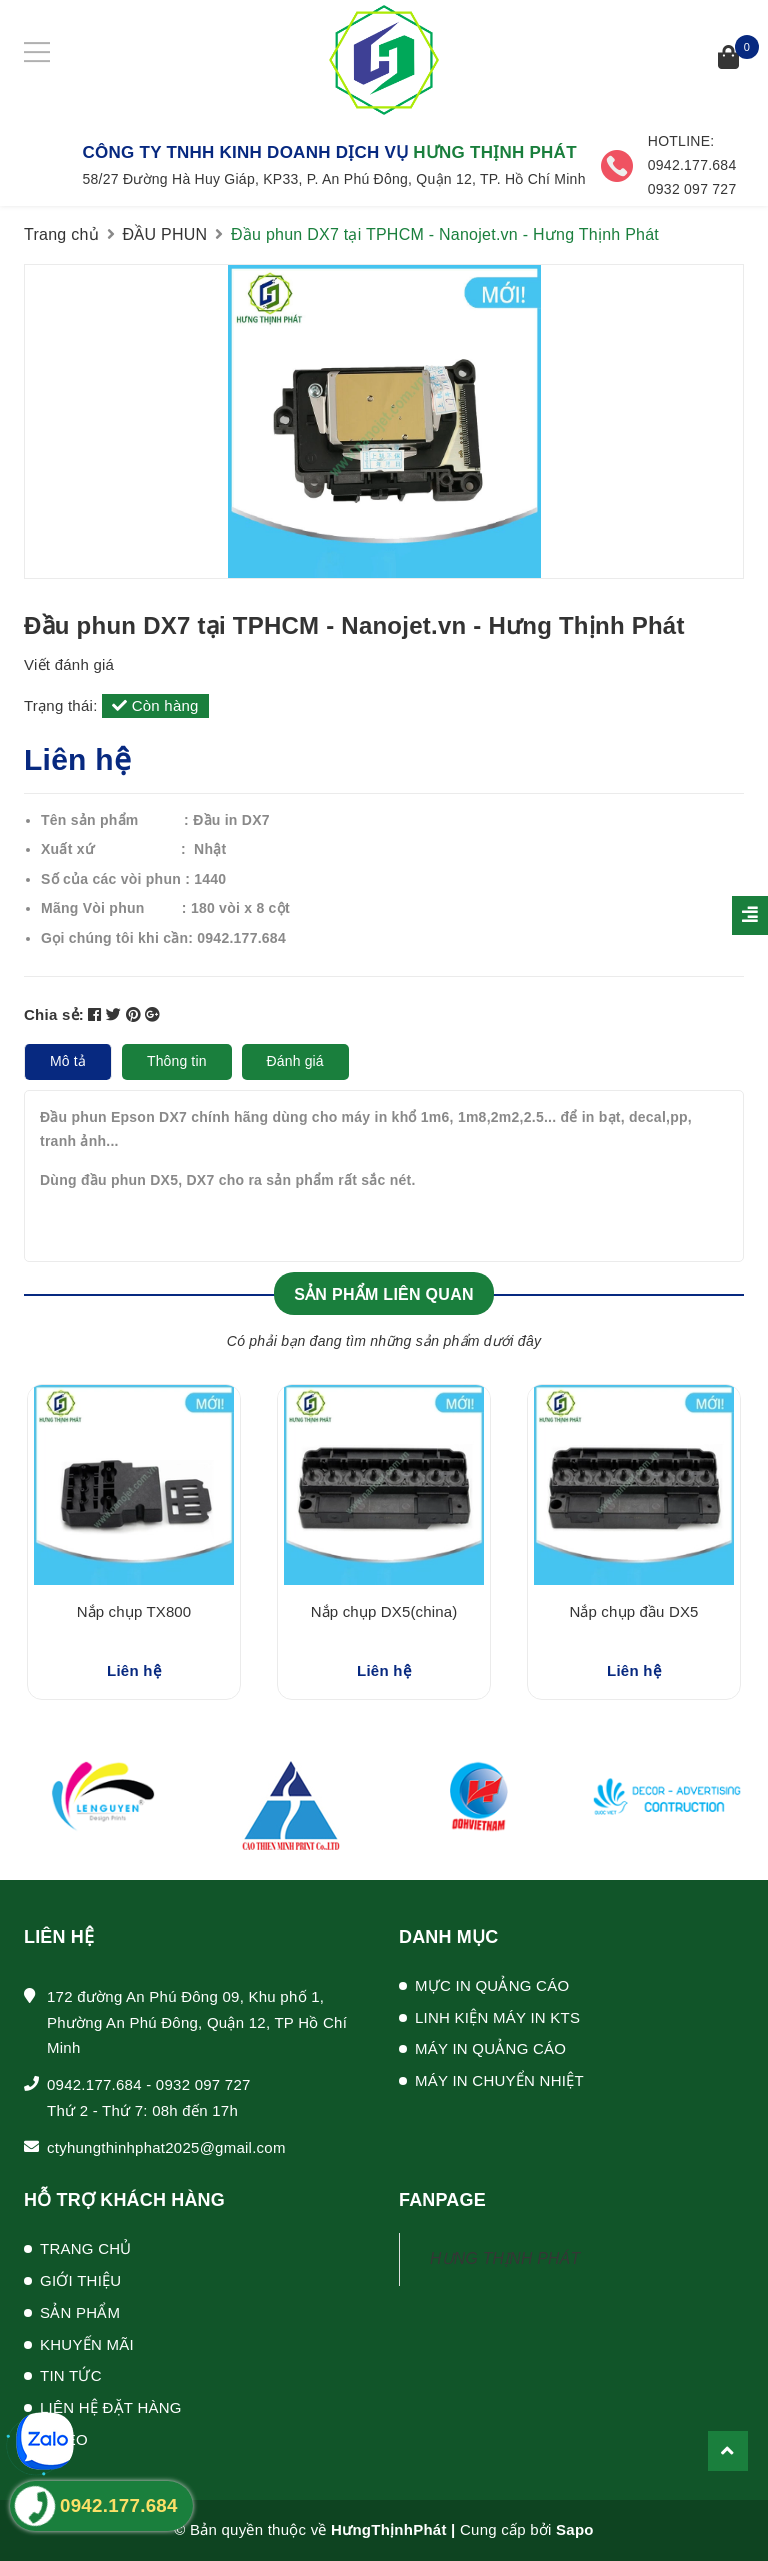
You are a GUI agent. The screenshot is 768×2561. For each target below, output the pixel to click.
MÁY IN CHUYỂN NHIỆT (499, 2080)
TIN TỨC (71, 2375)
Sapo (575, 2529)
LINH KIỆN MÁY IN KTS (497, 2017)
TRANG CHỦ (86, 2248)
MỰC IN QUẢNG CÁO (492, 1985)
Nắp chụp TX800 (134, 1611)
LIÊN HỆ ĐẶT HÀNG (111, 2407)
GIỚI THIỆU (80, 2280)
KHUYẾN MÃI (87, 2344)
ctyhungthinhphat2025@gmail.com (166, 2147)
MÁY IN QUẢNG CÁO (490, 2048)
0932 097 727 (203, 2084)
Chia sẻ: (54, 1014)
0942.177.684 (94, 2084)
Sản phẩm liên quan (384, 1294)
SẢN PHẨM (80, 2312)
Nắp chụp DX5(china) (384, 1611)
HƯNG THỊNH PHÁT (505, 2258)
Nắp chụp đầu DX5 (633, 1611)
